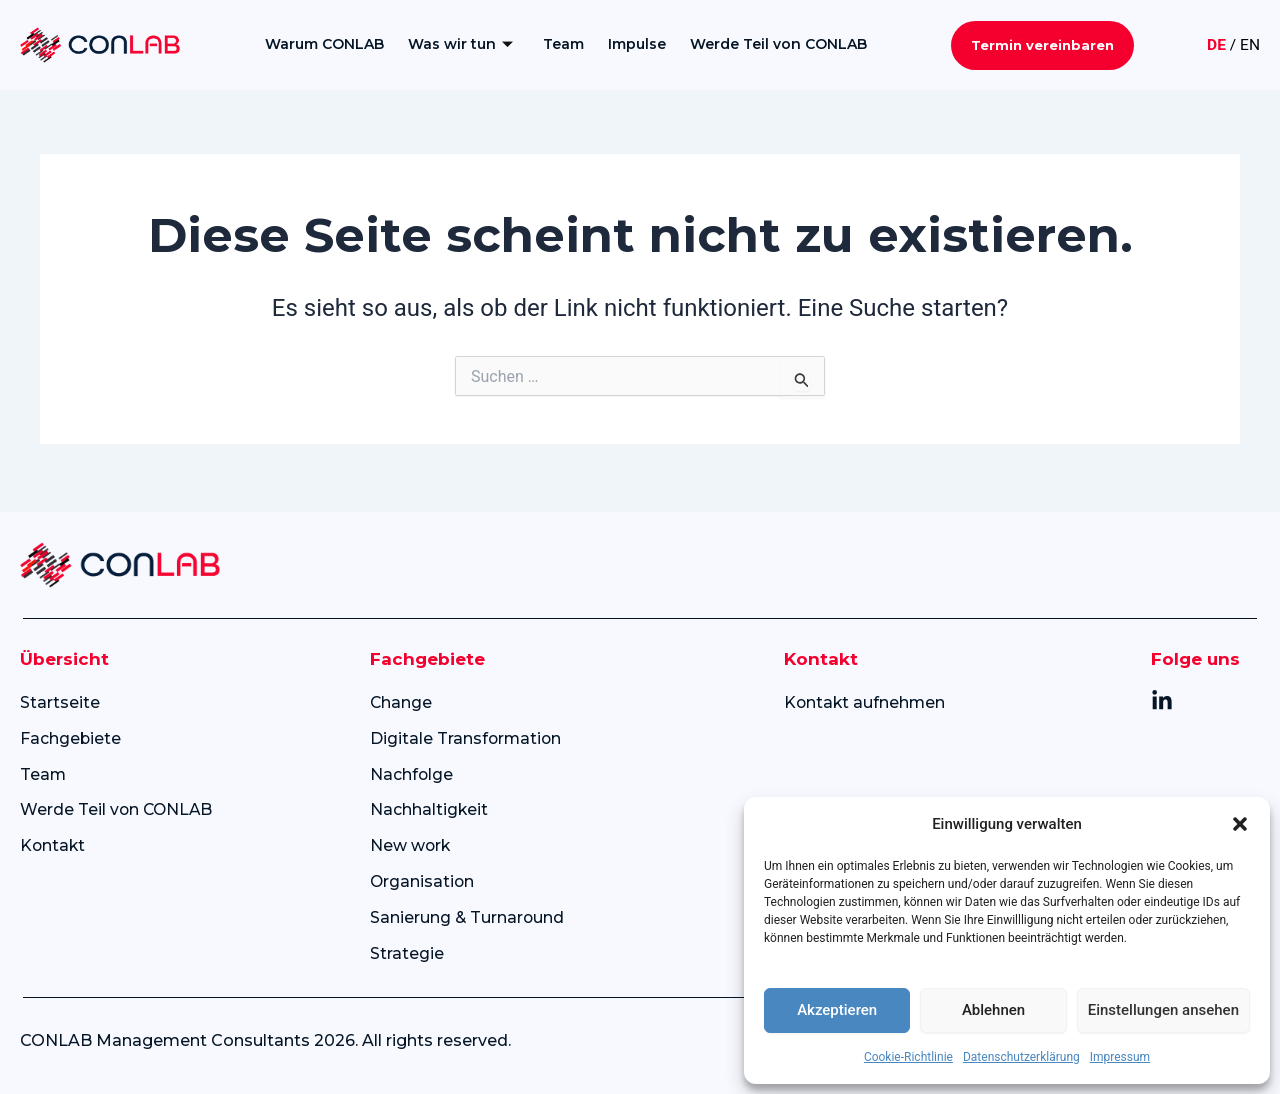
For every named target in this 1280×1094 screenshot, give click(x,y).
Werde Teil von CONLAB (777, 44)
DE (1215, 44)
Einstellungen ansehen (1163, 1010)
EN (1249, 44)
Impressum (1120, 1057)
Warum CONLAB (323, 44)
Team (562, 44)
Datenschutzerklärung (1021, 1057)
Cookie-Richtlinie (908, 1057)
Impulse (636, 44)
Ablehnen (993, 1010)
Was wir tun (459, 44)
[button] (1240, 824)
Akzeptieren (837, 1010)
